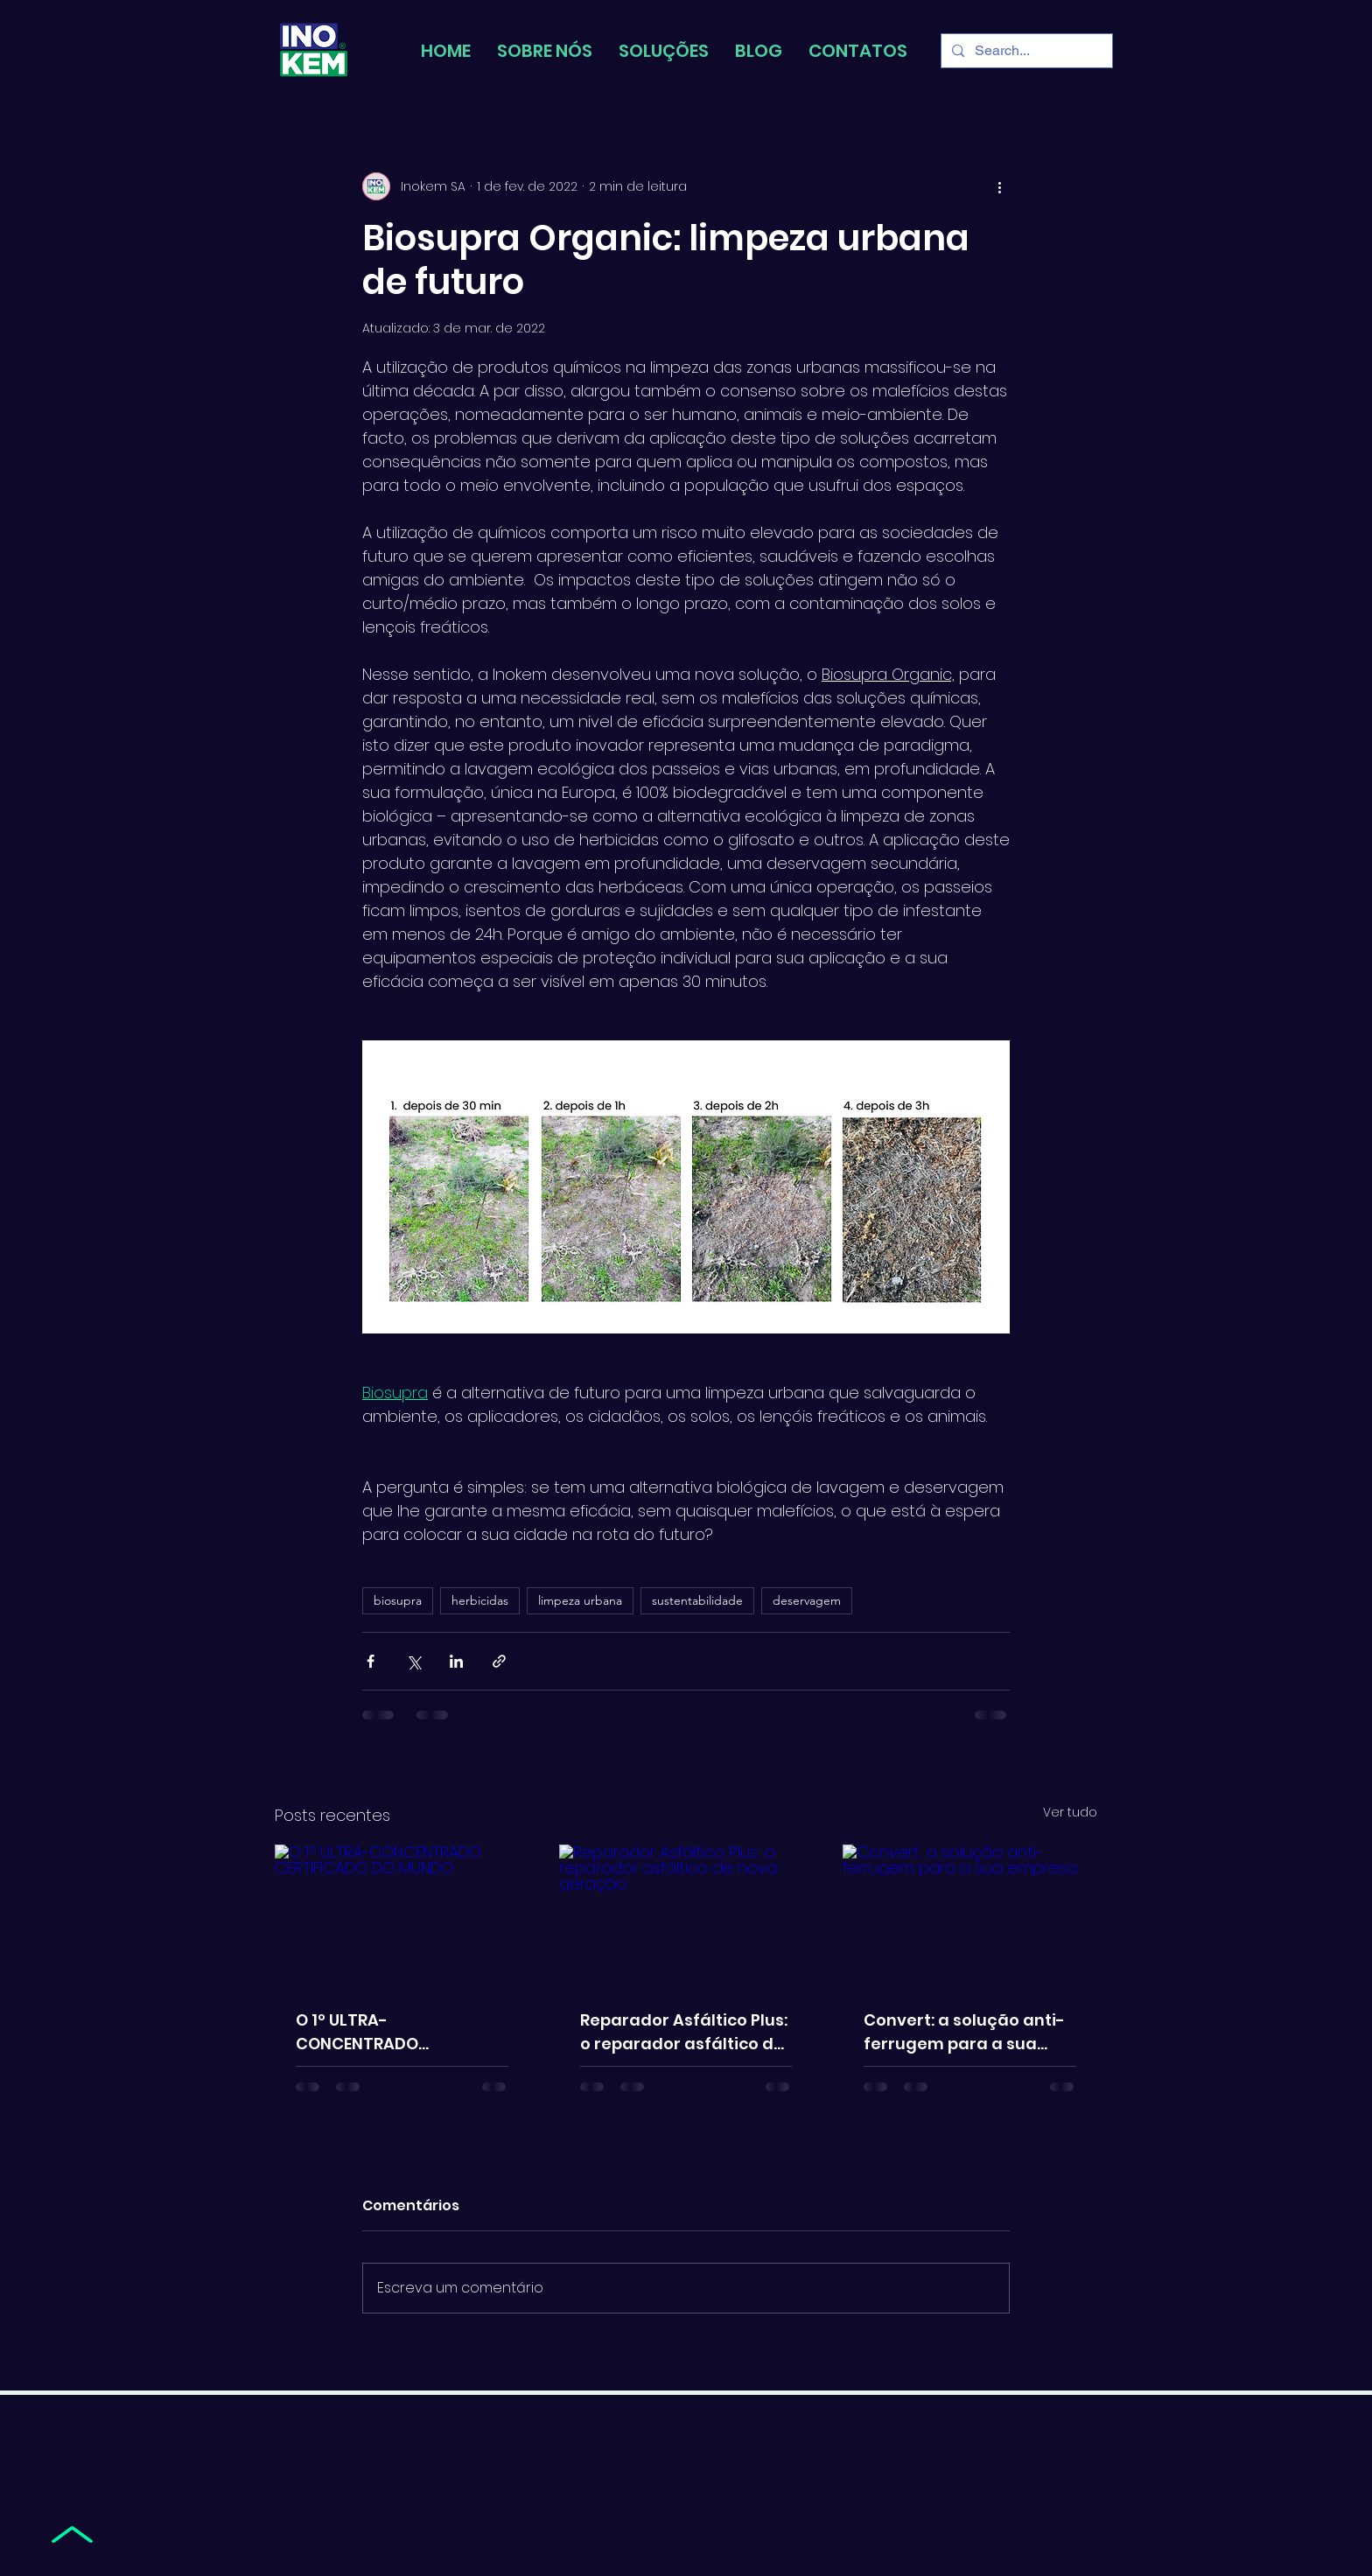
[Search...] (1025, 50)
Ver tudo (1070, 1812)
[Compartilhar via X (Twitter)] (413, 1661)
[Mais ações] (999, 186)
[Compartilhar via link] (499, 1661)
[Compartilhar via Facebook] (370, 1661)
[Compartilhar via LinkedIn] (456, 1661)
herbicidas (480, 1600)
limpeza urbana (580, 1600)
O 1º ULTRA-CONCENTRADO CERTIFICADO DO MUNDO (393, 2032)
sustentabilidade (697, 1600)
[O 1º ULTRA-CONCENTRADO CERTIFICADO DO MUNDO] (402, 1915)
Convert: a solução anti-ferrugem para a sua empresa (964, 2032)
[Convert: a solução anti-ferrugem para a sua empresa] (970, 1915)
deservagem (807, 1600)
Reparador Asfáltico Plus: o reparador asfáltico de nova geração (684, 2032)
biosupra (398, 1600)
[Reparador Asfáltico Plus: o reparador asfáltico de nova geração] (686, 1916)
